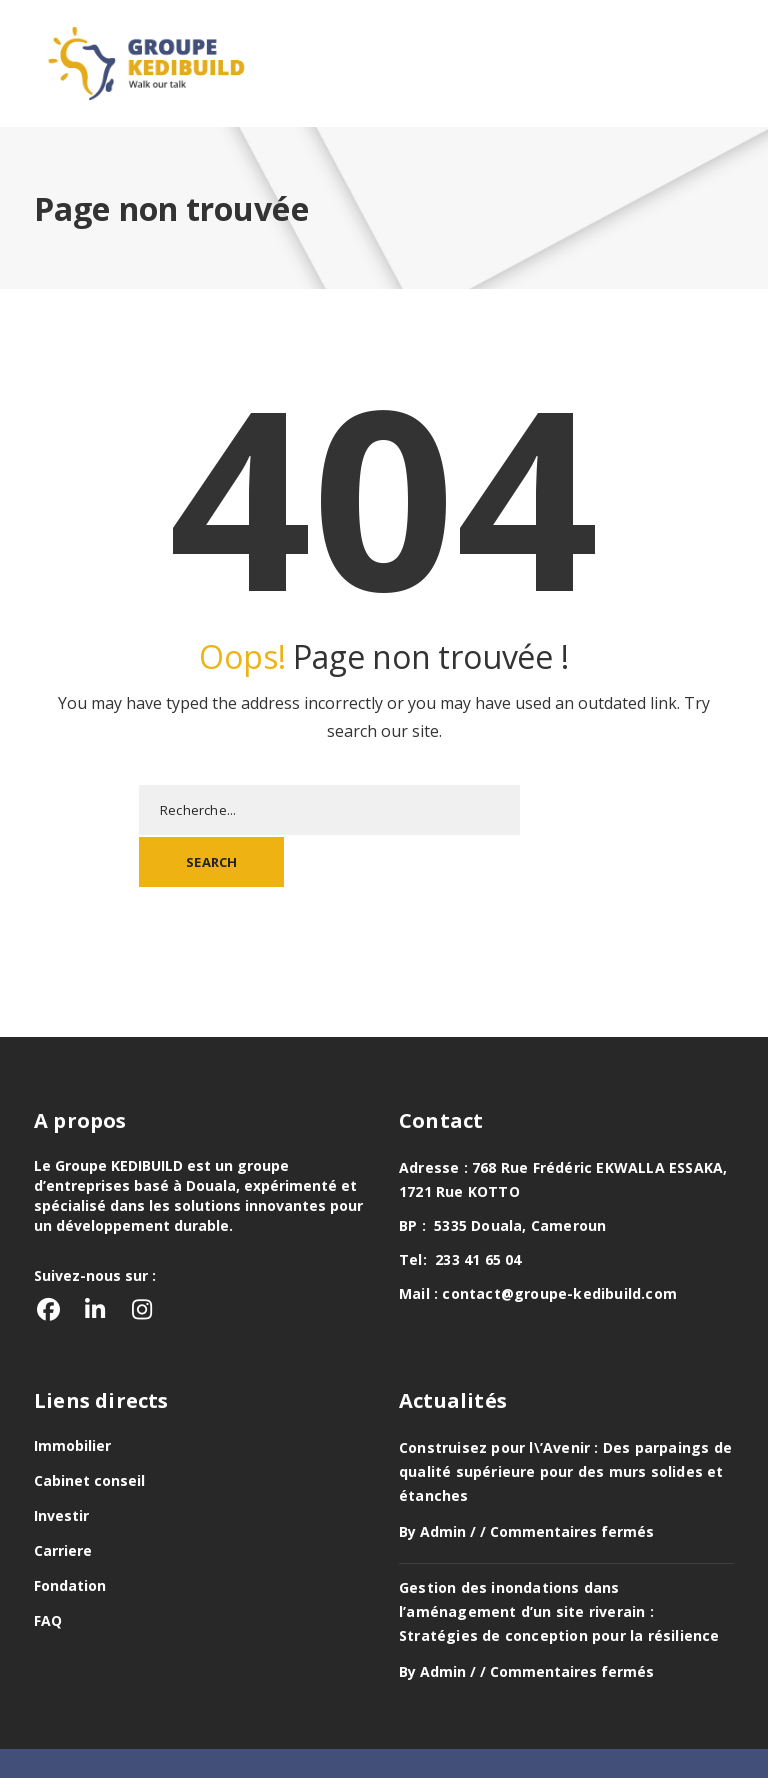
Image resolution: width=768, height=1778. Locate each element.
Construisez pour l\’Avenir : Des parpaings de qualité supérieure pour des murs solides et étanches (565, 1420)
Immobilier (72, 1394)
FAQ (48, 1569)
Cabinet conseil (89, 1429)
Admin (443, 1480)
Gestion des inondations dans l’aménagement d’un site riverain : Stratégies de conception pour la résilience (559, 1560)
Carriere (63, 1499)
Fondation (70, 1534)
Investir (61, 1464)
